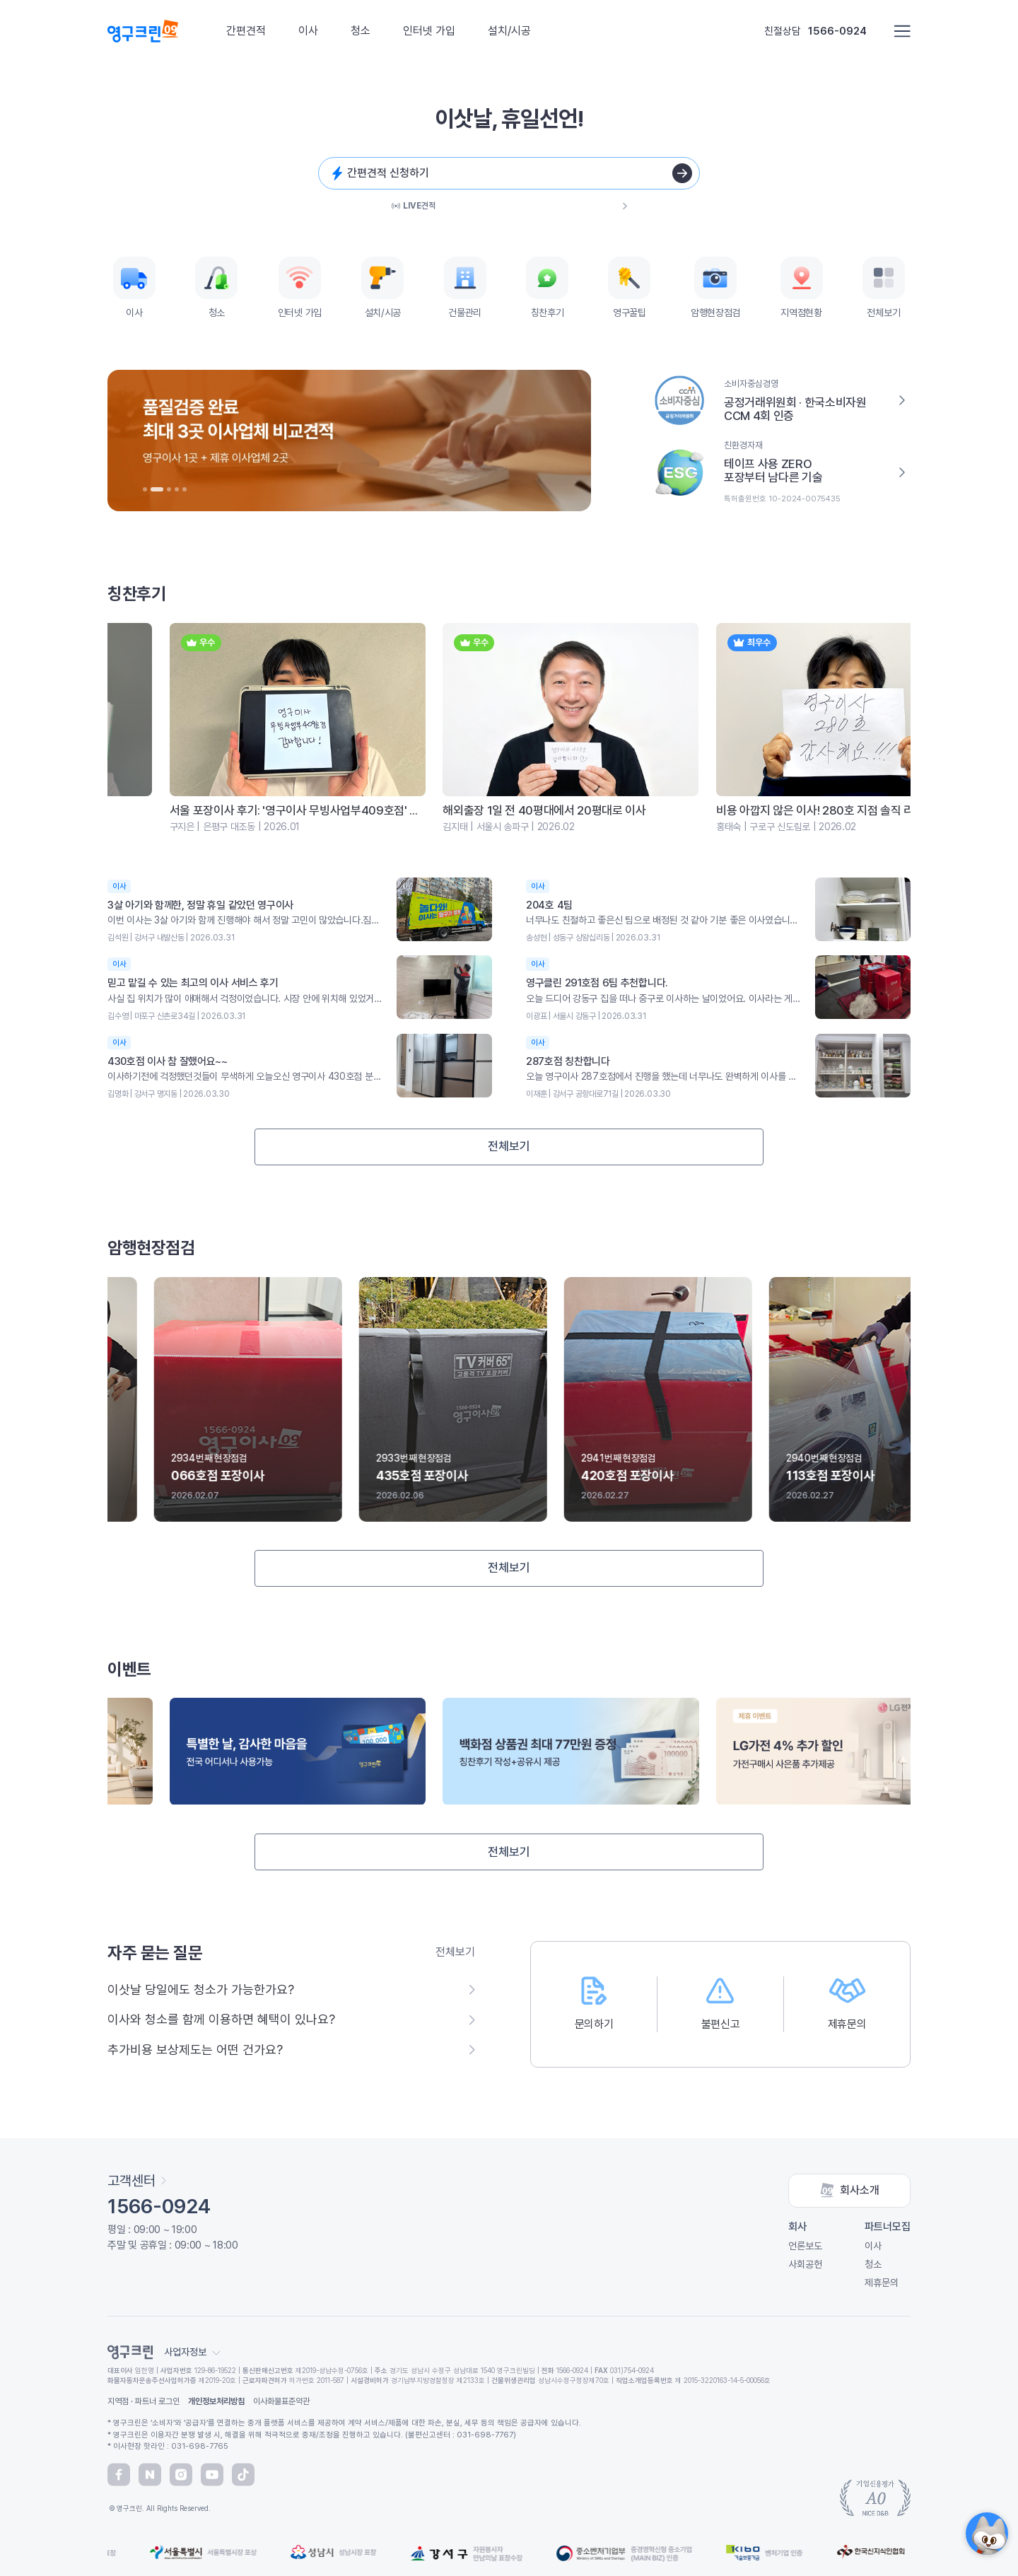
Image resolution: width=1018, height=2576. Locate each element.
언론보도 (805, 2245)
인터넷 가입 (429, 30)
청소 (360, 30)
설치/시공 (509, 30)
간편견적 (246, 30)
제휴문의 (882, 2282)
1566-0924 (837, 31)
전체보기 (509, 1146)
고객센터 (136, 2181)
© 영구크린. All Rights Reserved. (159, 2508)
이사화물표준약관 (281, 2401)
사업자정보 (192, 2352)
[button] (145, 489)
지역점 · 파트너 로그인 (143, 2401)
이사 (308, 30)
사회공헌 (805, 2264)
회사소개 (849, 2190)
